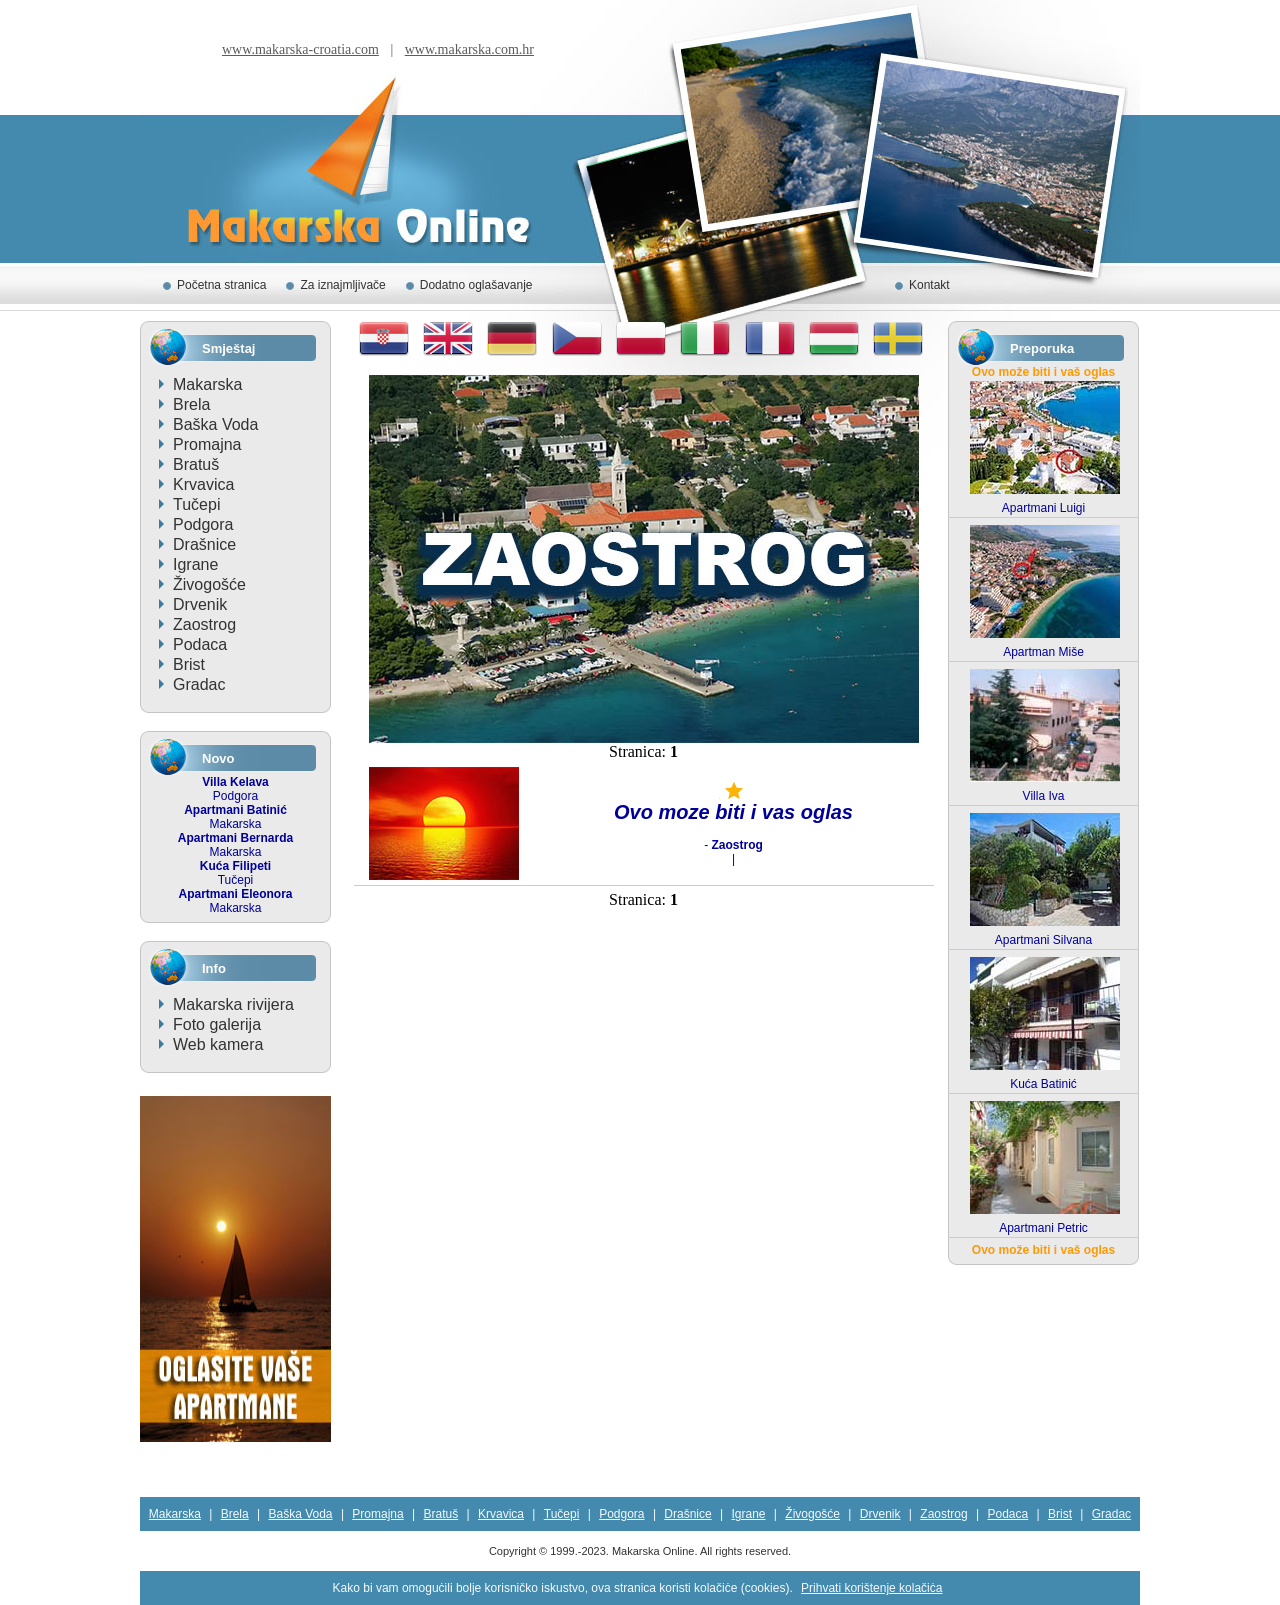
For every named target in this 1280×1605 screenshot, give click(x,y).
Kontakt (929, 285)
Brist (189, 664)
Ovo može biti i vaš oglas (1043, 372)
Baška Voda (215, 424)
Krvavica (203, 484)
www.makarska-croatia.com (300, 49)
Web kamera (218, 1044)
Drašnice (204, 544)
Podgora (203, 524)
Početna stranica (221, 285)
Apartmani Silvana (1043, 940)
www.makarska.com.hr (469, 49)
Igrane (195, 564)
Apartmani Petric (1043, 1228)
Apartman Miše (1043, 652)
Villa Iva (1044, 796)
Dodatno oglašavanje (476, 285)
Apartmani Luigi (1043, 508)
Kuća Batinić (1043, 1084)
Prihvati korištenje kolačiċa (871, 1588)
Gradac (199, 684)
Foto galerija (217, 1024)
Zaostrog (204, 624)
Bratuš (196, 464)
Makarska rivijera (233, 1004)
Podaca (200, 644)
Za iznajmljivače (342, 285)
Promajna (207, 444)
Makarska (207, 384)
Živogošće (209, 584)
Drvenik (200, 604)
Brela (191, 404)
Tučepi (196, 504)
